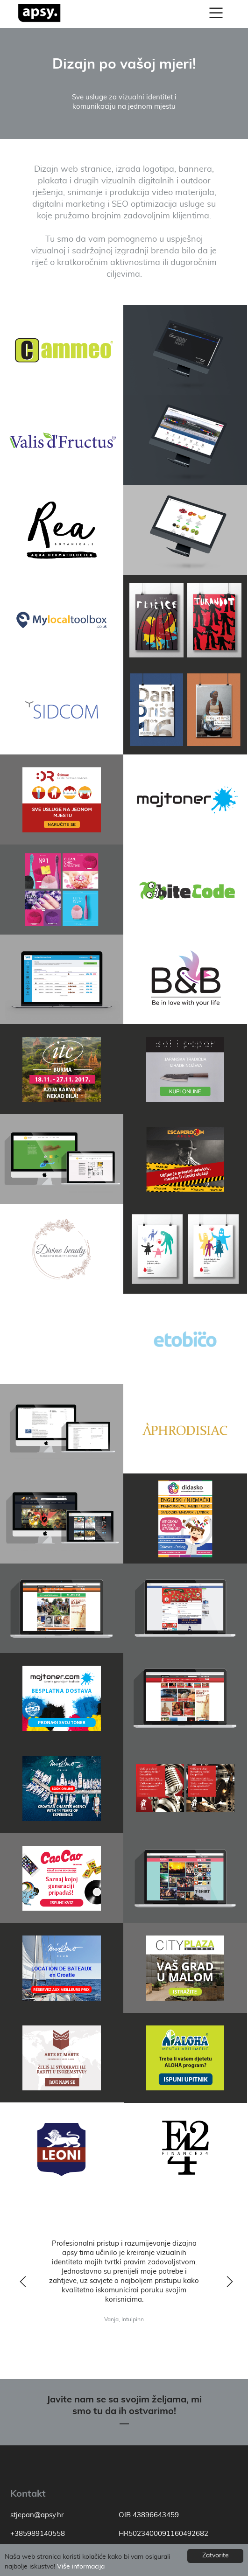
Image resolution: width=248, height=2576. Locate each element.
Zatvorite (215, 2555)
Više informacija (81, 2566)
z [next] (227, 2282)
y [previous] (21, 2282)
